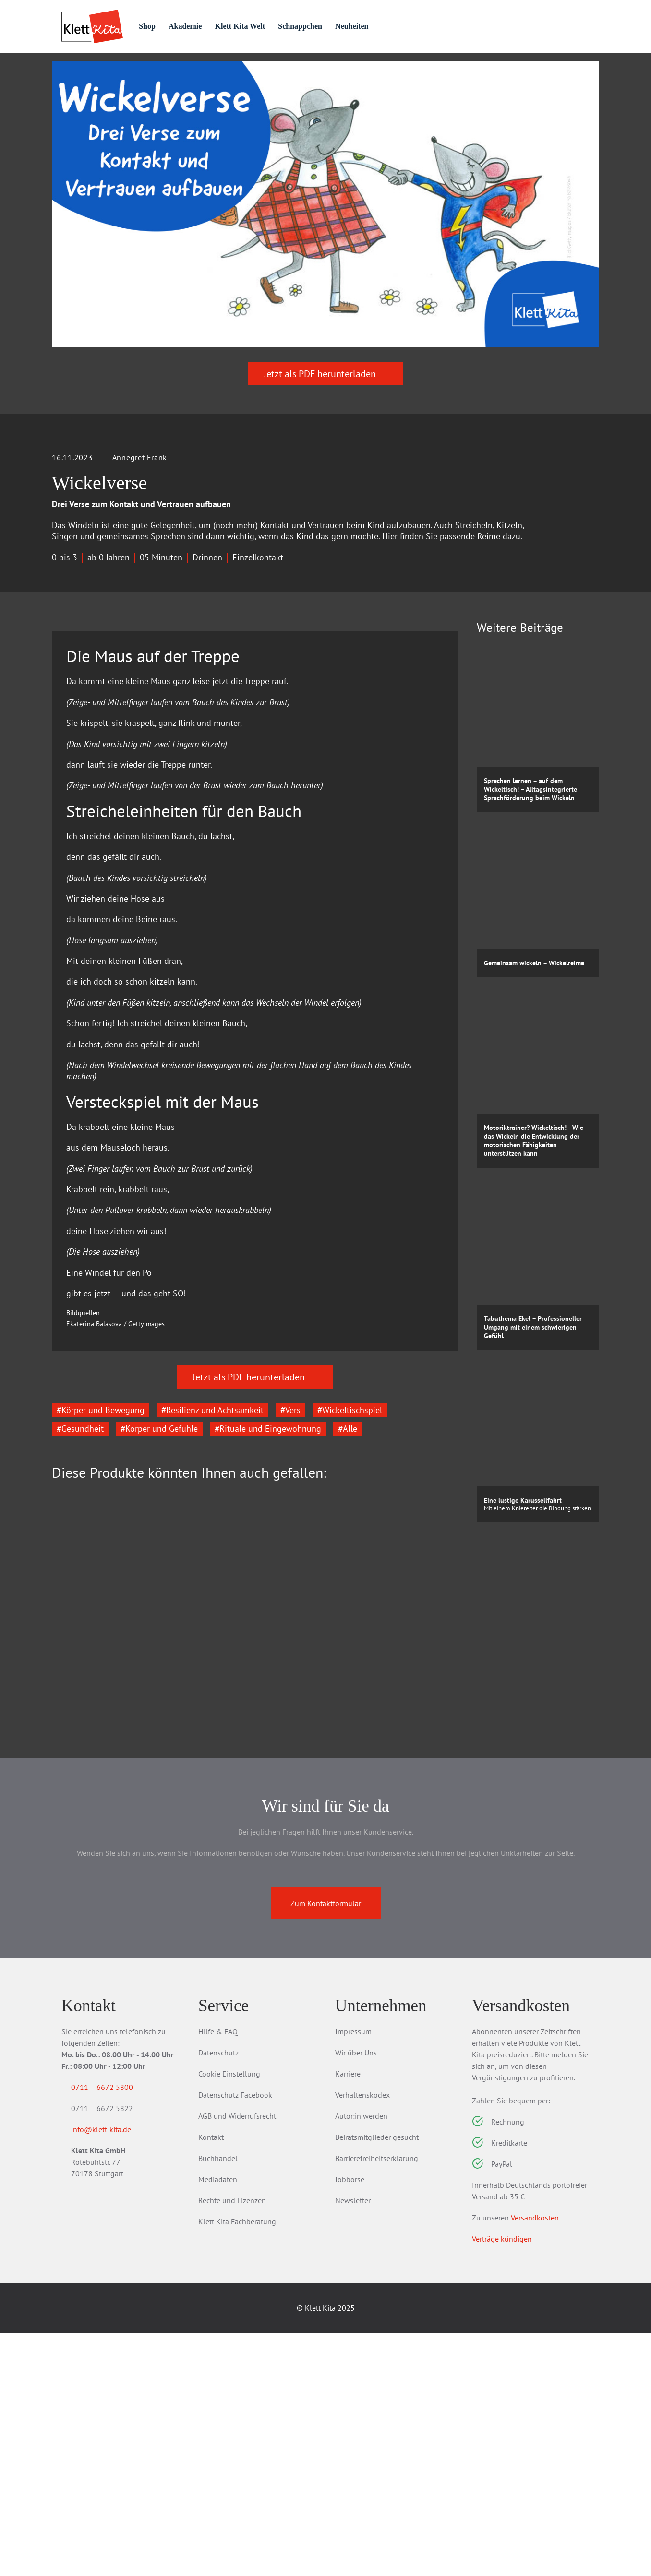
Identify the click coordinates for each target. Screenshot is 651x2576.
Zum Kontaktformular (325, 2146)
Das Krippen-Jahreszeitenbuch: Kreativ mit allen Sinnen (115, 1898)
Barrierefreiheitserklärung (376, 2401)
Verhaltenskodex (362, 2338)
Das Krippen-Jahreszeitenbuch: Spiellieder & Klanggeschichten (253, 1904)
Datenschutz (218, 2296)
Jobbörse (349, 2422)
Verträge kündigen (502, 2482)
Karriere (348, 2317)
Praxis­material (164, 68)
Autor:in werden (361, 2359)
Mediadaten (217, 2422)
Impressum (353, 2274)
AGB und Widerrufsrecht (237, 2359)
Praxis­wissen (253, 68)
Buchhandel (218, 2401)
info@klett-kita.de (113, 2374)
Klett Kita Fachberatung (237, 2464)
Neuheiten (396, 26)
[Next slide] (443, 1841)
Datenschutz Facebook (235, 2338)
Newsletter (353, 2443)
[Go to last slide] (66, 1841)
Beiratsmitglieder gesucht (377, 2380)
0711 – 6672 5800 (114, 2330)
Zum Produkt (105, 1960)
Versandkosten (535, 2461)
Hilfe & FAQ (218, 2274)
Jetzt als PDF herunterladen (325, 426)
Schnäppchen (341, 26)
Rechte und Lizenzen (232, 2443)
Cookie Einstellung (229, 2317)
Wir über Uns (356, 2296)
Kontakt (211, 2380)
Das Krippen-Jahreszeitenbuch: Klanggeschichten (391, 1898)
